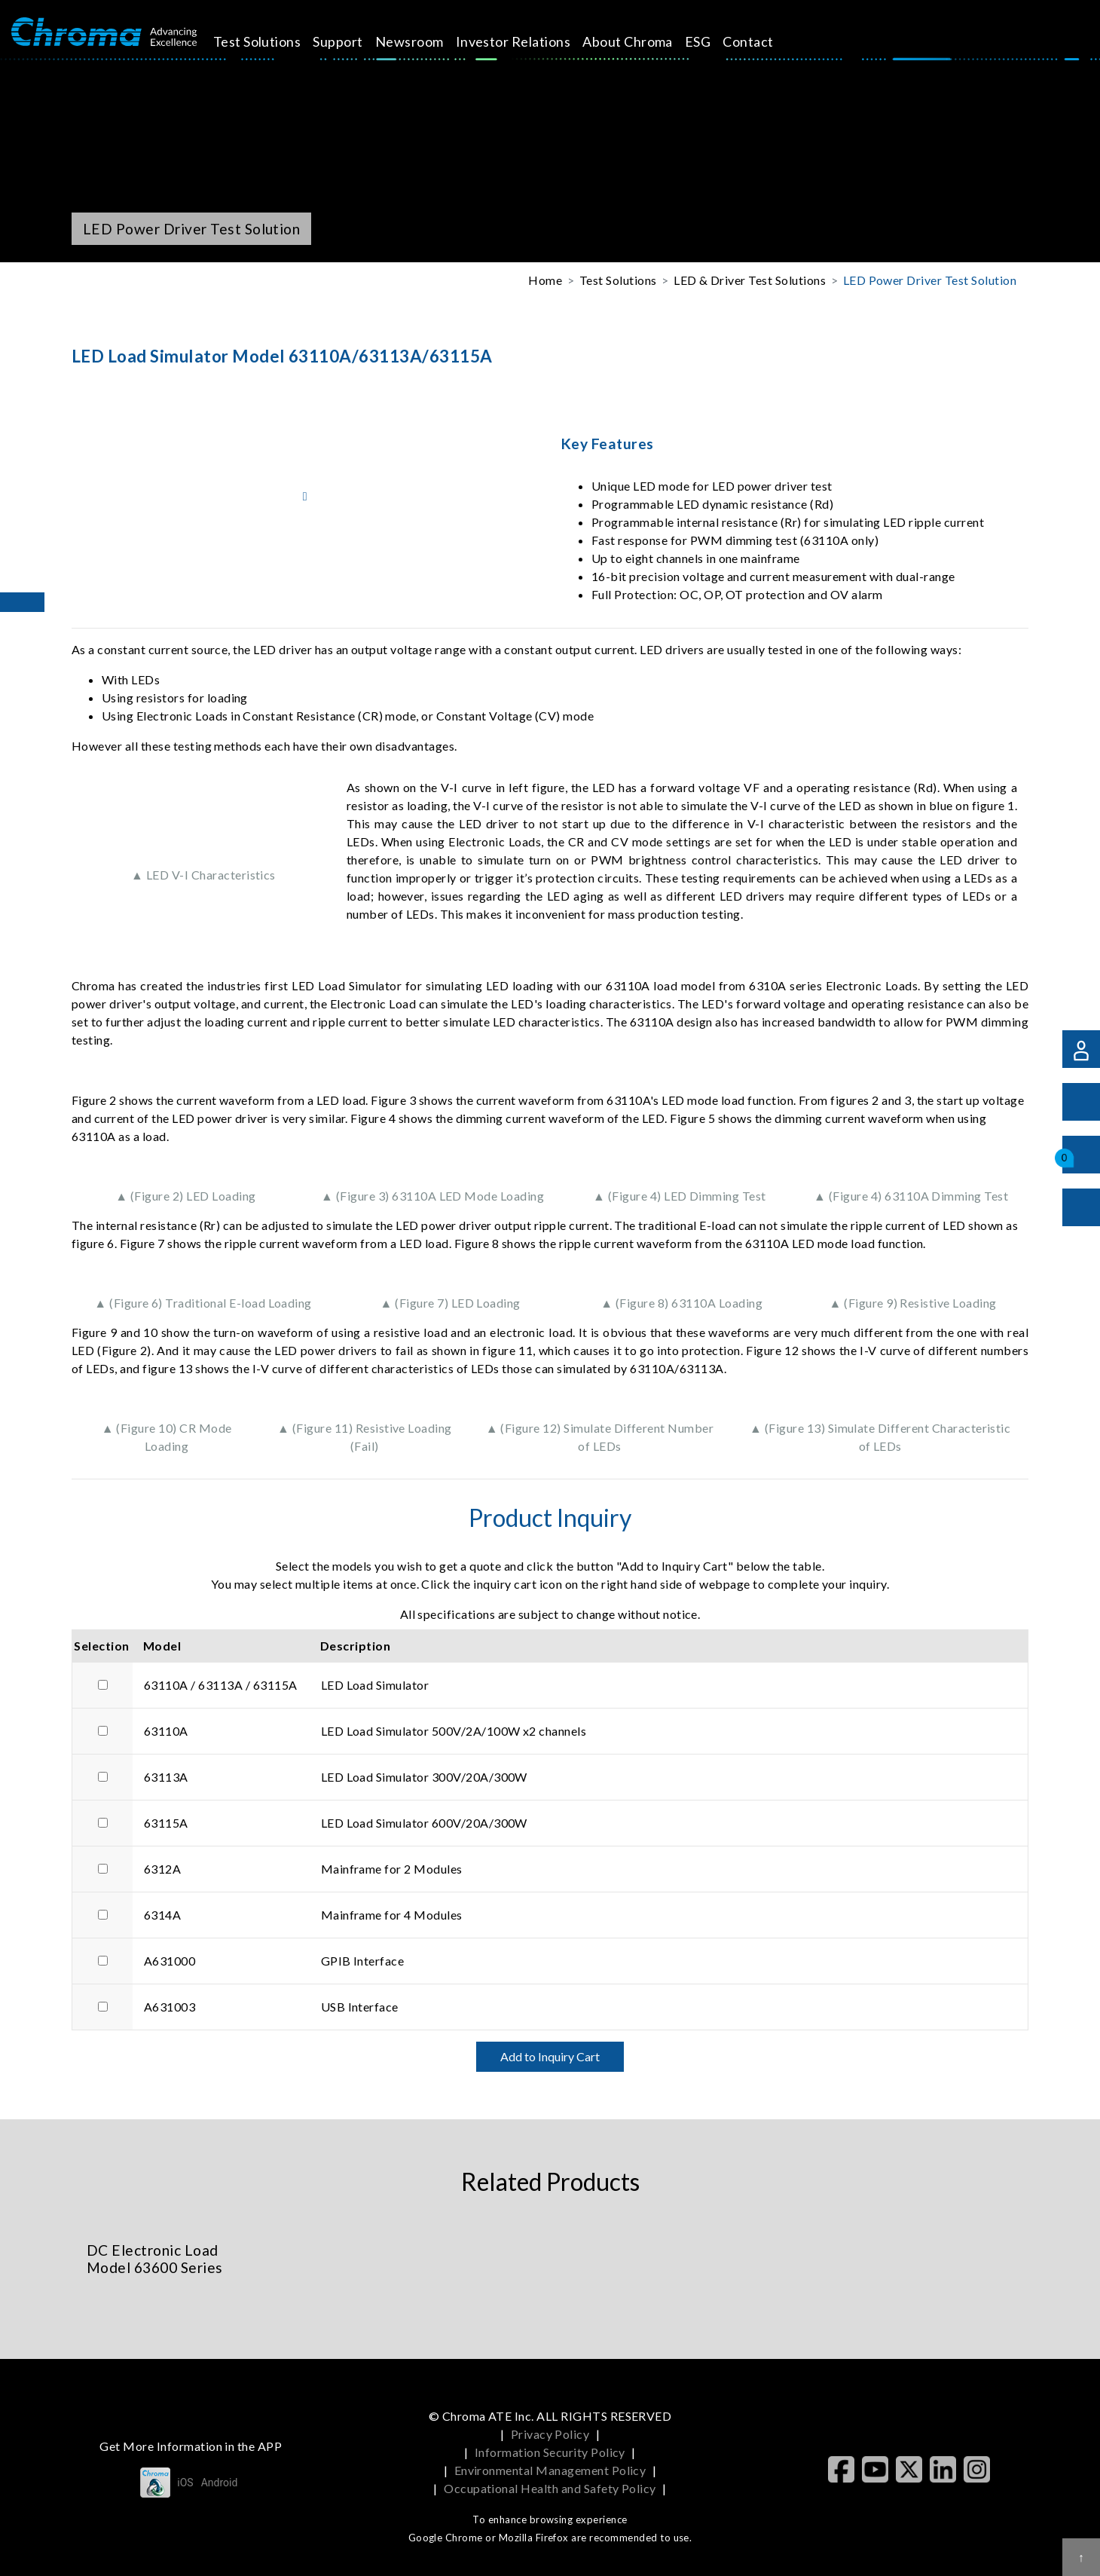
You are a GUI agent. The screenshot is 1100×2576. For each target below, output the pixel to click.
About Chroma (641, 41)
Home (545, 280)
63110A (166, 1731)
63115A (166, 1823)
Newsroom (422, 41)
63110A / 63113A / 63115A (221, 1685)
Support (351, 41)
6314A (162, 1915)
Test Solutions (270, 41)
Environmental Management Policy (550, 2470)
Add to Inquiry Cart (550, 2056)
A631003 (169, 2006)
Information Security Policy (550, 2452)
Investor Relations (526, 41)
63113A (166, 1777)
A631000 (169, 1960)
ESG (710, 41)
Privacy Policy (550, 2434)
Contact (761, 41)
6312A (162, 1869)
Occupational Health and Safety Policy (550, 2488)
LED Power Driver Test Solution (929, 280)
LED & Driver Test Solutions (750, 280)
